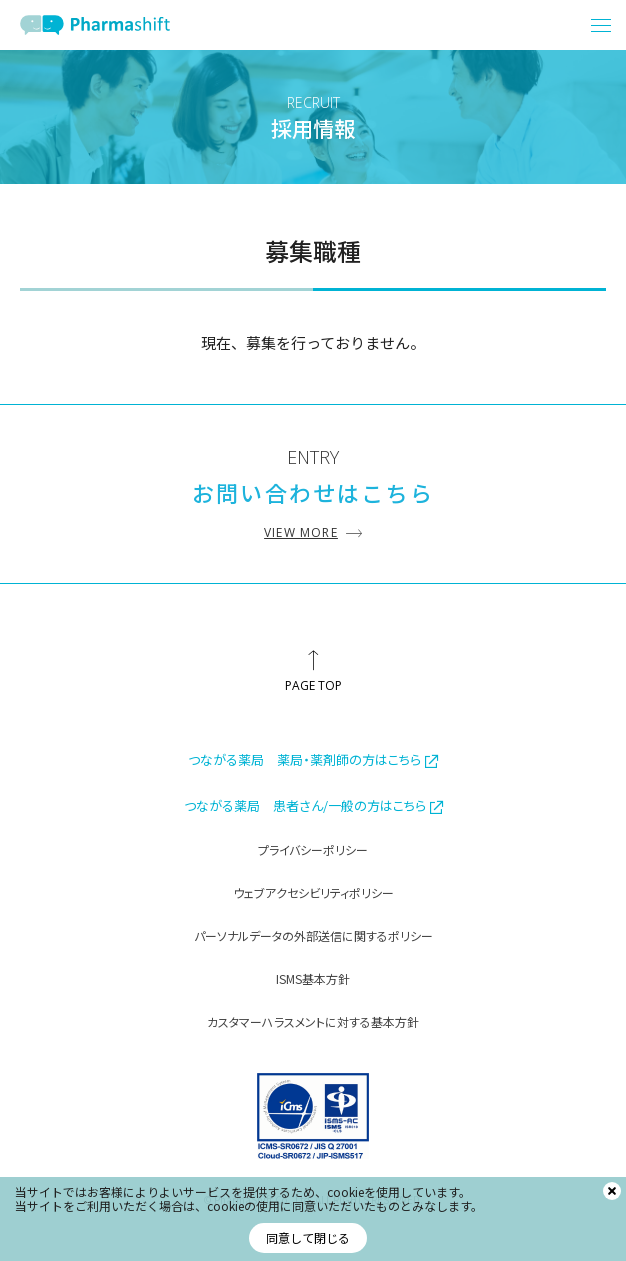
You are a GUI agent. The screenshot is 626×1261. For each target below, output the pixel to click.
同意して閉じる (308, 1237)
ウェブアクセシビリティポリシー (313, 892)
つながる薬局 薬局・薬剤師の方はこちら (313, 759)
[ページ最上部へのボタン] (313, 671)
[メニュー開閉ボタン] (601, 25)
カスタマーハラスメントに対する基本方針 (313, 1021)
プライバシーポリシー (313, 849)
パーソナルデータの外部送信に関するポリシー (313, 935)
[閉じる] (612, 1191)
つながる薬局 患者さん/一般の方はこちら (313, 805)
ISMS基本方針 (313, 978)
